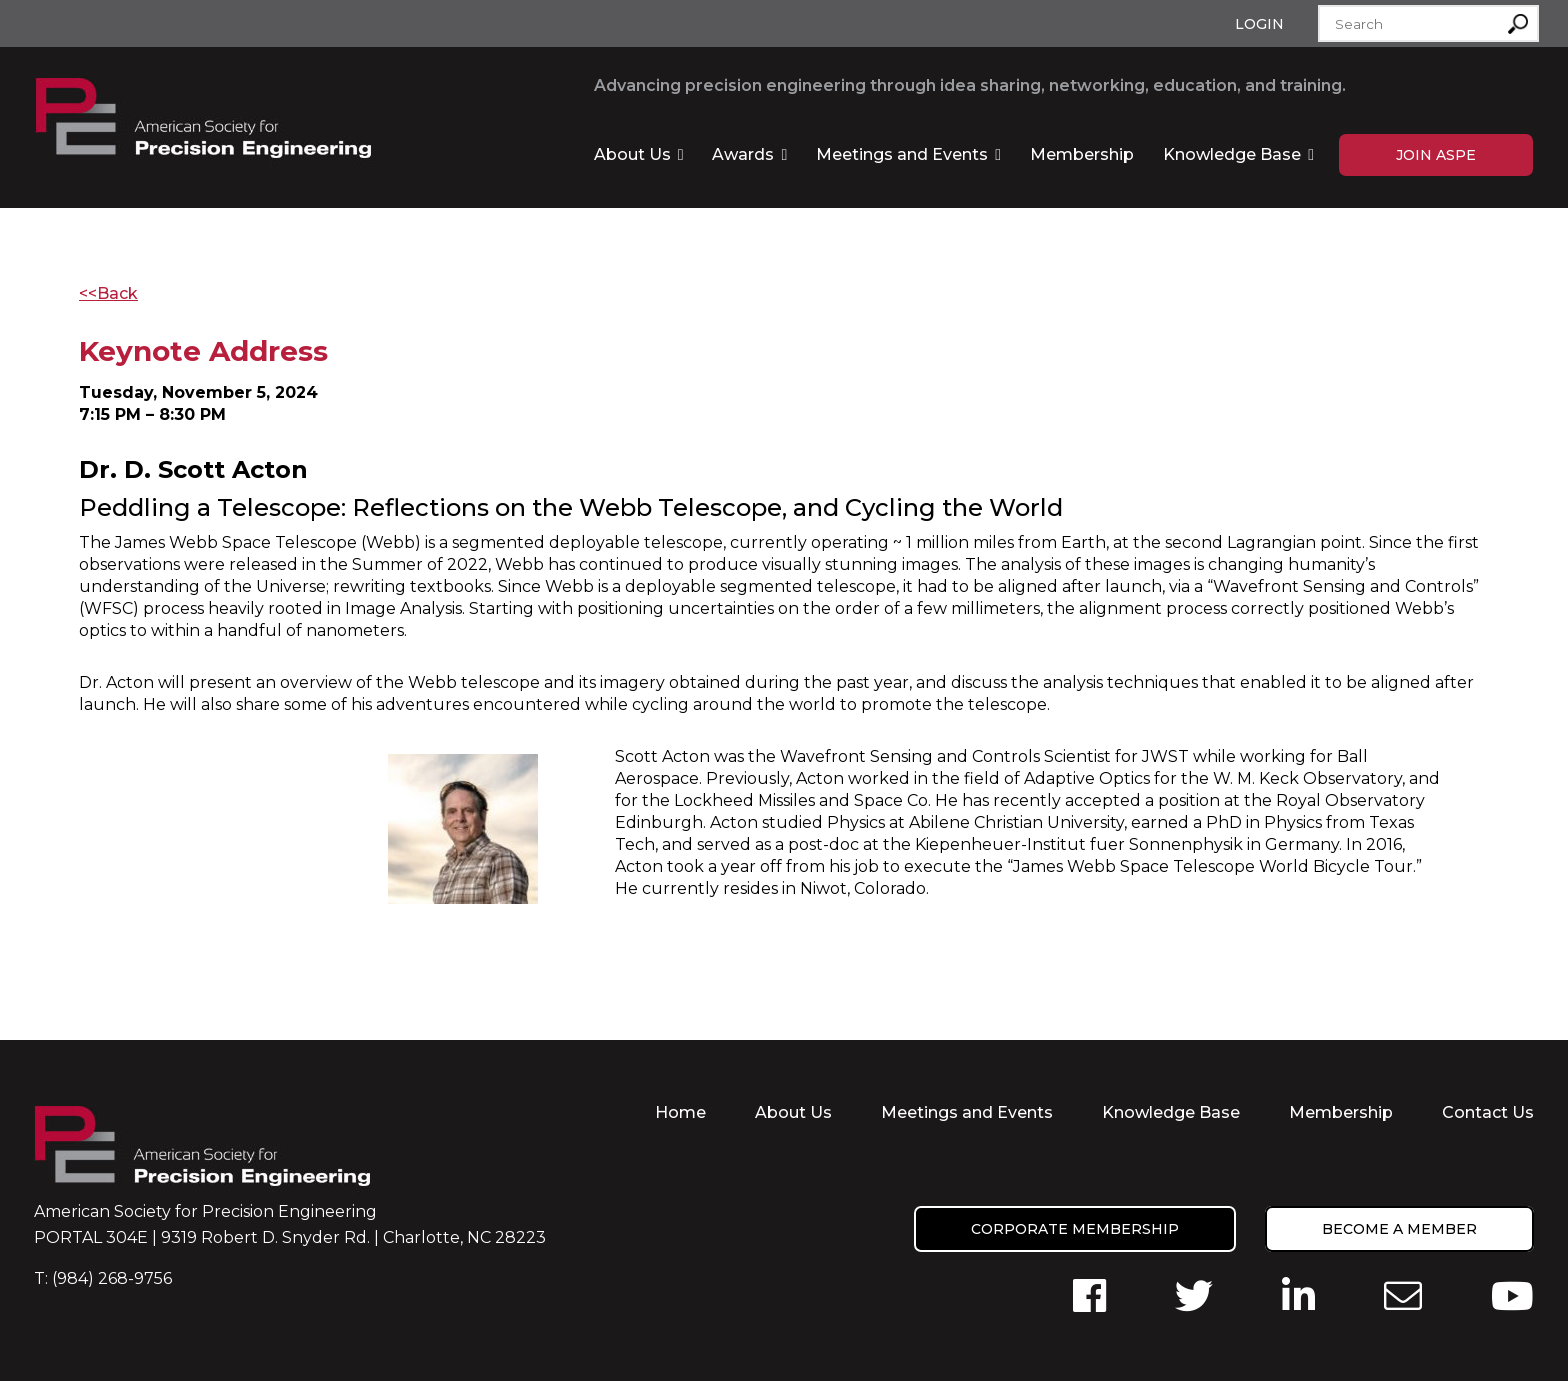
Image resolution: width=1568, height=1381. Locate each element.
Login (1259, 24)
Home (680, 1112)
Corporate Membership (1075, 1229)
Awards (743, 154)
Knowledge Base (1232, 154)
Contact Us (1488, 1112)
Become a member (1399, 1229)
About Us (632, 154)
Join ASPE (1436, 155)
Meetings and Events (902, 154)
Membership (1082, 154)
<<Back (108, 293)
